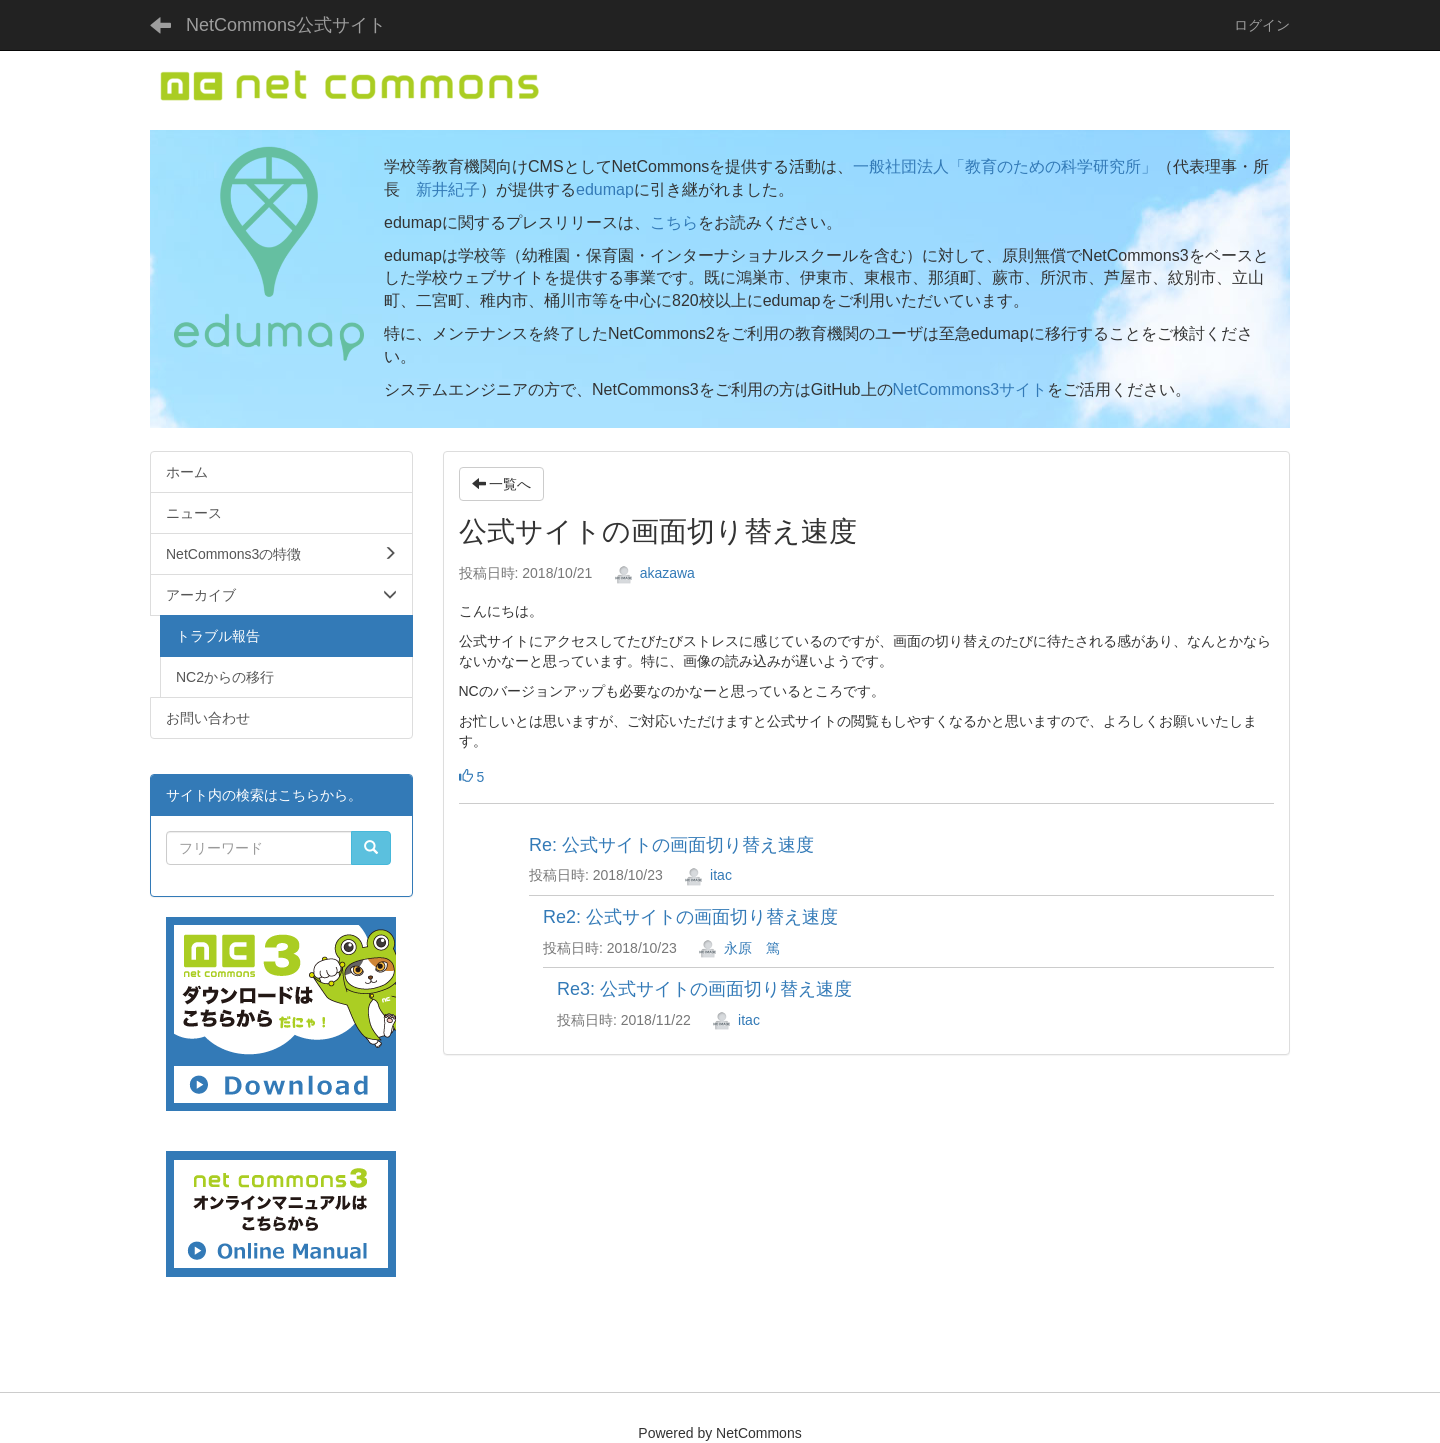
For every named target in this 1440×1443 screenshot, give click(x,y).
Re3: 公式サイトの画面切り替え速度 (704, 989)
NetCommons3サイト (970, 389)
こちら (674, 222)
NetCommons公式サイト (286, 25)
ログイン (1262, 25)
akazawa (654, 573)
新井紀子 (448, 189)
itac (708, 875)
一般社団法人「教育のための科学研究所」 (1005, 166)
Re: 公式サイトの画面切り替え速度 (671, 845)
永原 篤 (739, 948)
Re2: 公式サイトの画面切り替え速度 (690, 917)
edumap (605, 189)
